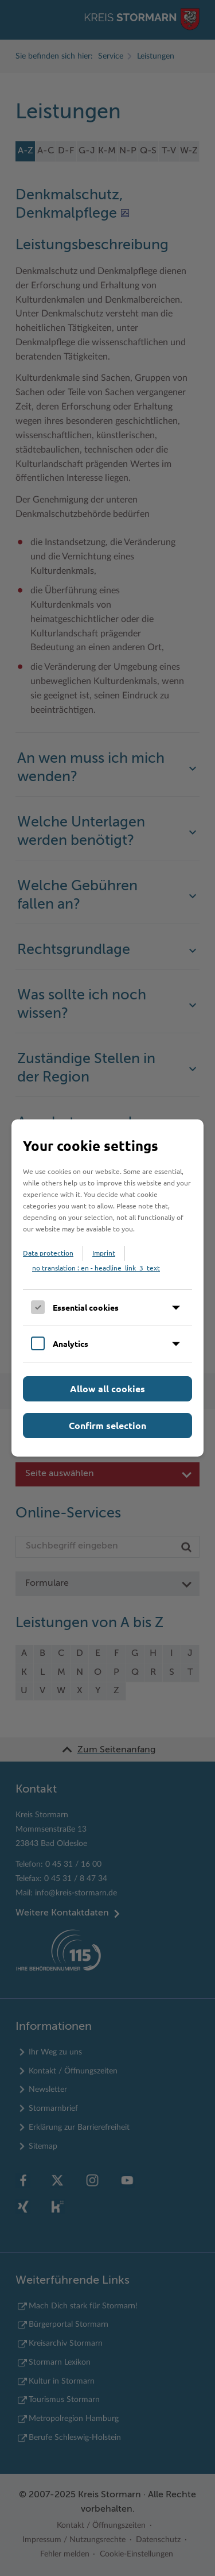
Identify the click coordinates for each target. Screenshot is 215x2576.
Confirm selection (107, 1425)
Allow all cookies (107, 1388)
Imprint (103, 1252)
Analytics (70, 1343)
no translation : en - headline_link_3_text (96, 1267)
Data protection (48, 1252)
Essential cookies (86, 1307)
